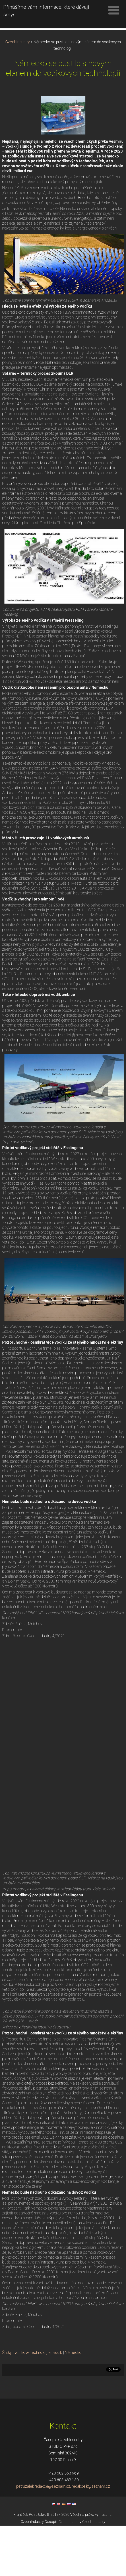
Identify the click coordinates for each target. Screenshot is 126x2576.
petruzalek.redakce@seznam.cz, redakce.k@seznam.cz (63, 2537)
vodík (57, 2403)
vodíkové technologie (32, 2403)
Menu (113, 10)
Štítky (7, 2403)
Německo (73, 2403)
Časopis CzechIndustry (63, 2572)
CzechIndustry (17, 92)
